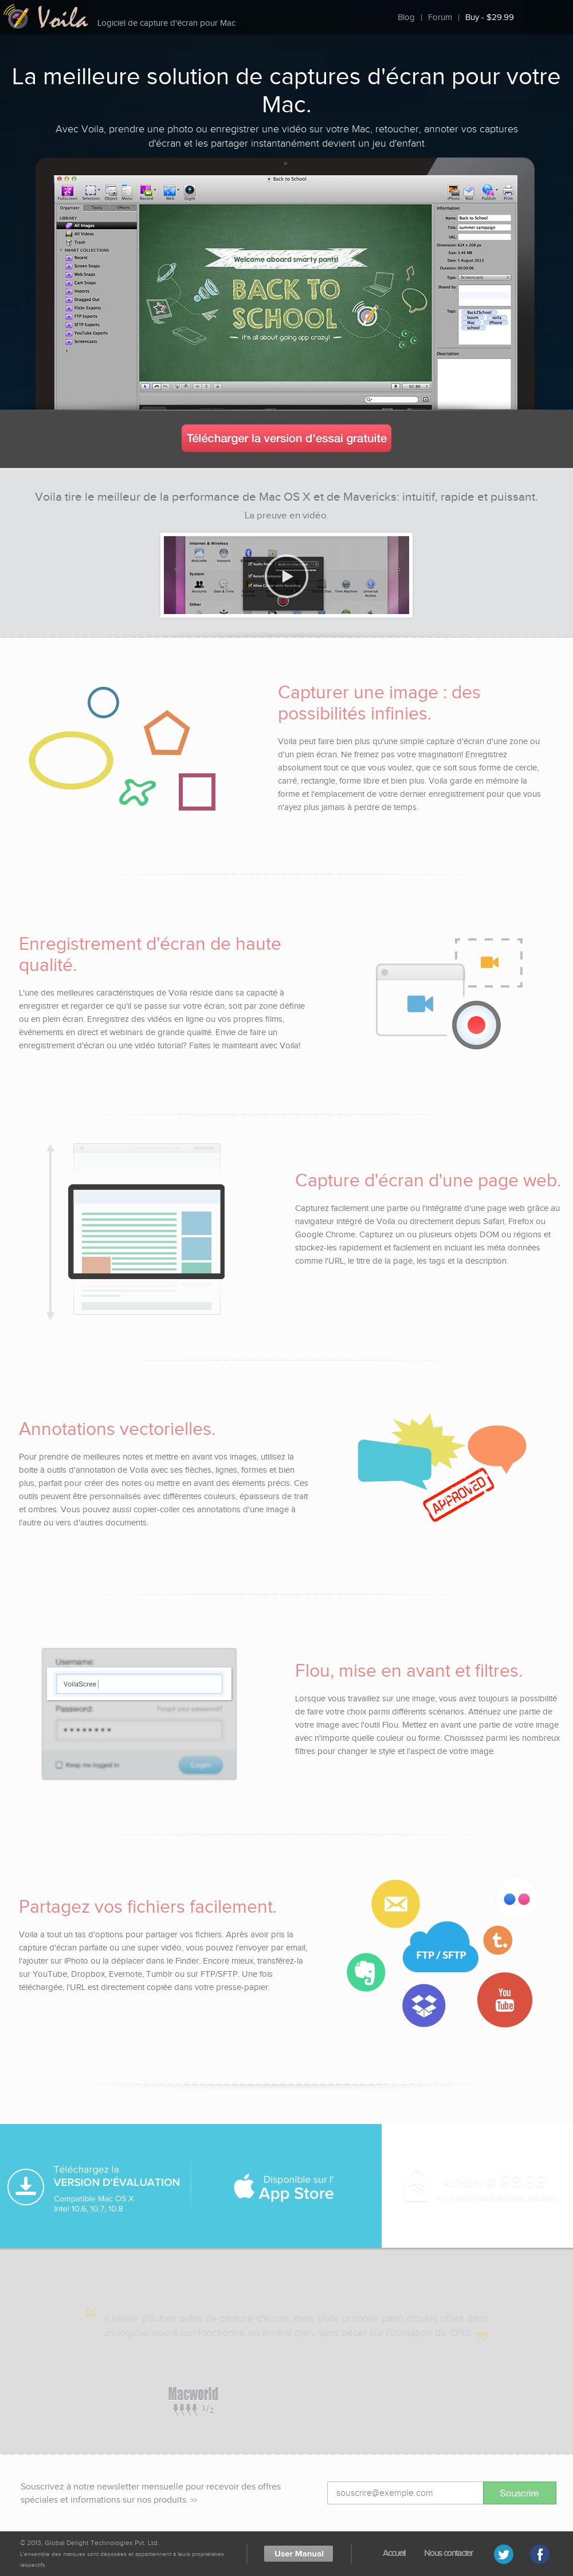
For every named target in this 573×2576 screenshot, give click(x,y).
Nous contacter (448, 2553)
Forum (440, 17)
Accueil (394, 2553)
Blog (406, 17)
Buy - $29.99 (489, 17)
